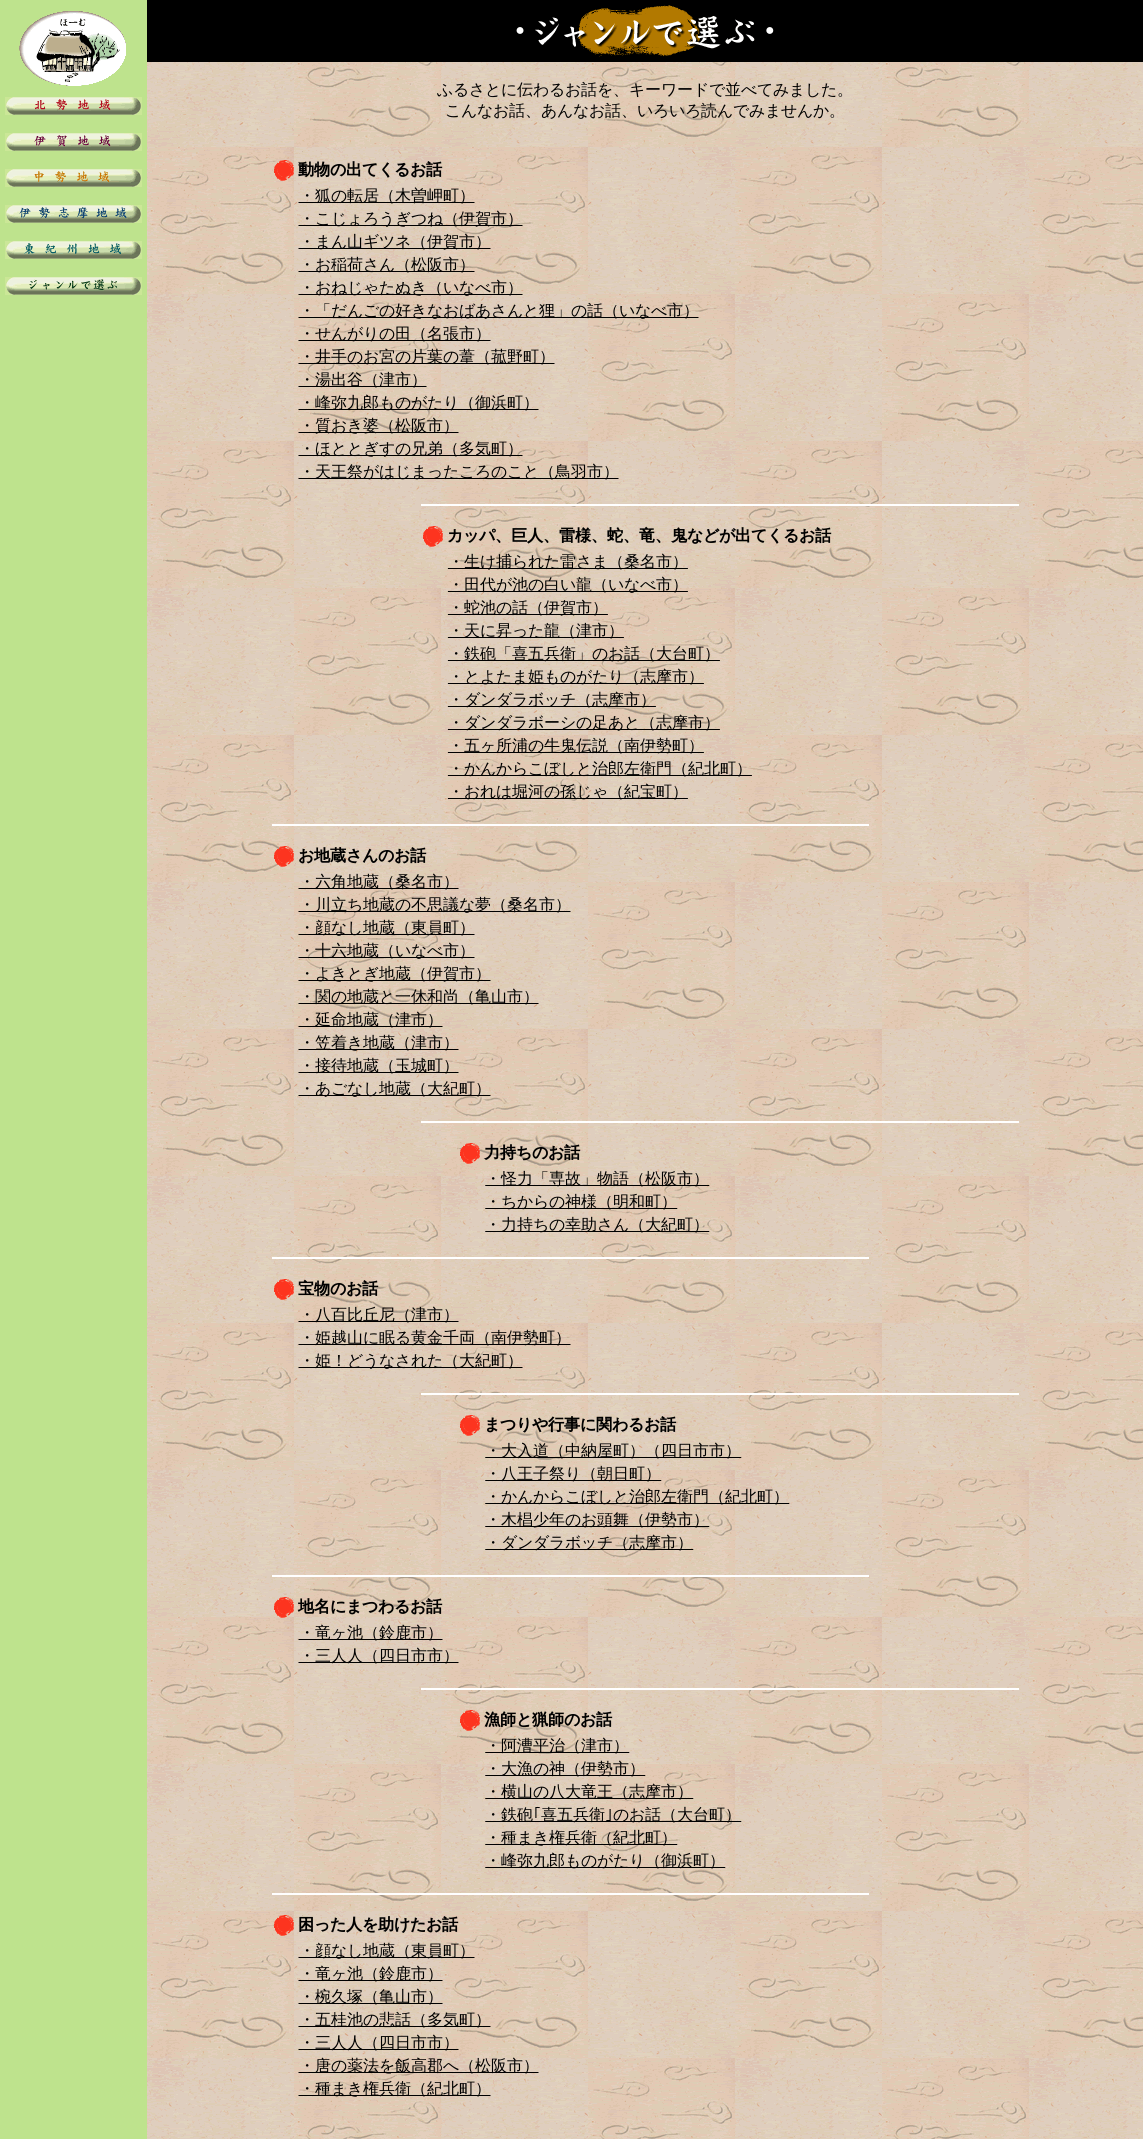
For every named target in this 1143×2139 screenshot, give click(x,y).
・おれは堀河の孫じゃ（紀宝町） (568, 791)
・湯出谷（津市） (363, 379)
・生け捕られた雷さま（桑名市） (568, 561)
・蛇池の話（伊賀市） (528, 607)
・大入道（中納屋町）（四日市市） (613, 1450)
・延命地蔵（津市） (371, 1019)
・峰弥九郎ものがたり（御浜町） (419, 402)
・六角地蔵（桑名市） (379, 881)
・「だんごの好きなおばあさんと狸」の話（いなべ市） (499, 310)
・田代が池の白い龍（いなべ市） (568, 584)
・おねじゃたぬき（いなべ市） (411, 287)
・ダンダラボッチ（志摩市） (552, 699)
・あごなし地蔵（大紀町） (395, 1088)
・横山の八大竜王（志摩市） (589, 1791)
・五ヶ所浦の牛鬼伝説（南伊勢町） (576, 745)
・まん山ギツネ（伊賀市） (395, 241)
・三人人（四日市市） (379, 1655)
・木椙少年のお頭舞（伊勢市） (597, 1519)
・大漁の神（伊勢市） (565, 1768)
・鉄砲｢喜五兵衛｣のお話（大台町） (613, 1814)
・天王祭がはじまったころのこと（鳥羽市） (459, 471)
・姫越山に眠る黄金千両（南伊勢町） (435, 1337)
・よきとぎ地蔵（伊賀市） (395, 973)
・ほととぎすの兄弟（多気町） (411, 448)
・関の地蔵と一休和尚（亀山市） (419, 996)
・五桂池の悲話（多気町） (395, 2019)
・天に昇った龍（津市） (536, 630)
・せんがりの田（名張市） (395, 333)
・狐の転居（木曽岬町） (387, 195)
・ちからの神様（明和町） (581, 1201)
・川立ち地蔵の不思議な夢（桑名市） (435, 904)
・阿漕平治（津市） (557, 1745)
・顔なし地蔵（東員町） (387, 927)
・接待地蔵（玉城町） (379, 1065)
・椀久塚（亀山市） (371, 1996)
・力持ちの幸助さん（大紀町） (597, 1224)
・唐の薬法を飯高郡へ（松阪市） (419, 2065)
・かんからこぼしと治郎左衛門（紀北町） (600, 768)
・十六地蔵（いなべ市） (387, 950)
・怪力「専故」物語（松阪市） (597, 1178)
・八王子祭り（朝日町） (573, 1473)
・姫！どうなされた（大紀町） (411, 1360)
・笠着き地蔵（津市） (379, 1042)
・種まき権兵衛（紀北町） (581, 1837)
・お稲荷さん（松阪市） (387, 264)
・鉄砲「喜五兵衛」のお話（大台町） (584, 653)
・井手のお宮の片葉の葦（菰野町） (427, 356)
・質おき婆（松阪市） (379, 425)
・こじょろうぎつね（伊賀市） (411, 218)
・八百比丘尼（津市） (379, 1314)
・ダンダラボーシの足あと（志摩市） (584, 722)
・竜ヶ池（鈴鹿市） (371, 1632)
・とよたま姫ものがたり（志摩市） (576, 676)
